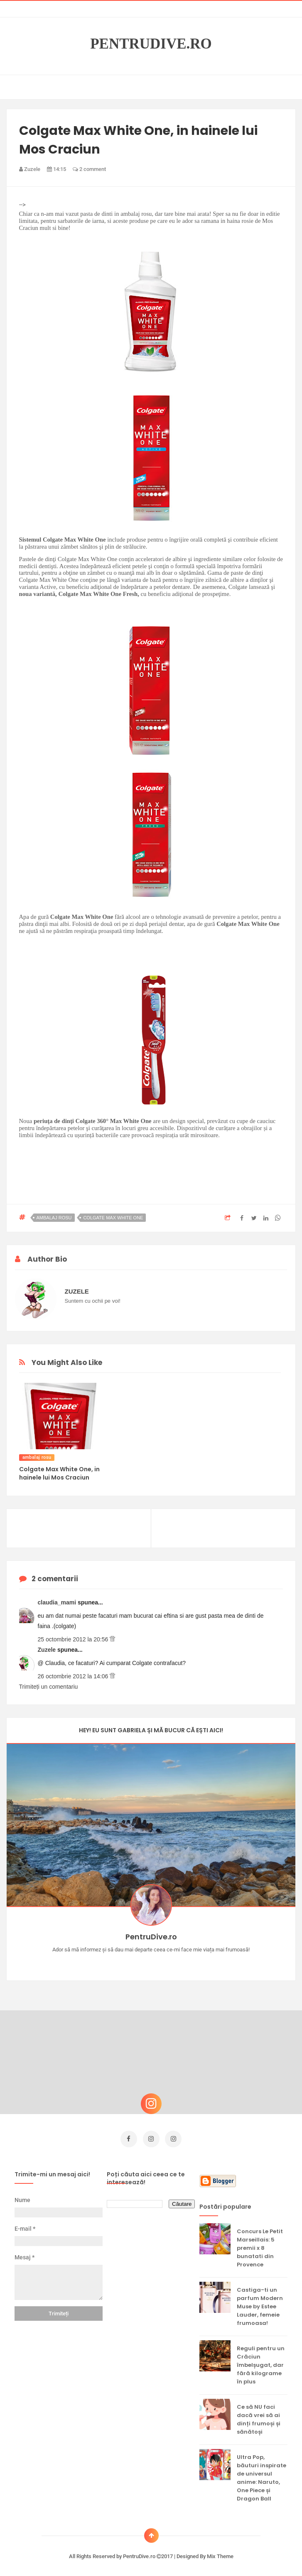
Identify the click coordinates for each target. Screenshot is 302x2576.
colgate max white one (113, 1217)
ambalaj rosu (54, 1217)
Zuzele (47, 1649)
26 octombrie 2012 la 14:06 (74, 1676)
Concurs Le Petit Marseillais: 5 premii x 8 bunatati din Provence (260, 2245)
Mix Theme (220, 2554)
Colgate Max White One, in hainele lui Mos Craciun (59, 1473)
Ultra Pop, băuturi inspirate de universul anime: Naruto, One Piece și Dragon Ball (261, 2475)
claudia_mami (58, 1602)
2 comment (89, 169)
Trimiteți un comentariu (48, 1686)
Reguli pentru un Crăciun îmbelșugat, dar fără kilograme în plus (261, 2362)
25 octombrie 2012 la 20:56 (74, 1639)
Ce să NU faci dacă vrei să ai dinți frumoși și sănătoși (258, 2416)
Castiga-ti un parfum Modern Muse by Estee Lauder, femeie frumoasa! (260, 2304)
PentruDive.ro (151, 44)
